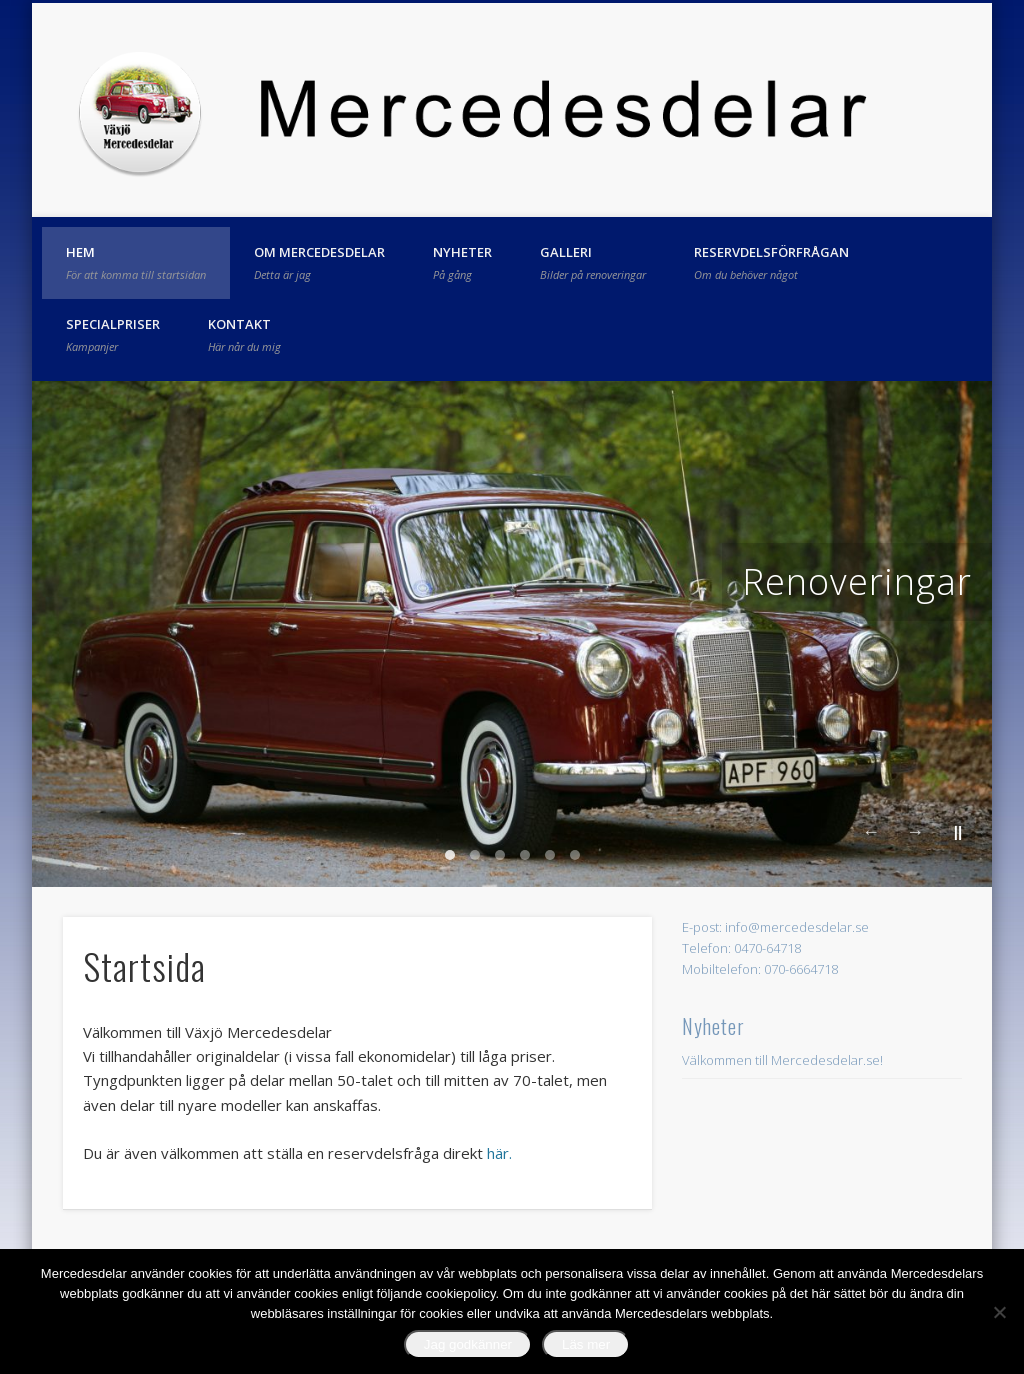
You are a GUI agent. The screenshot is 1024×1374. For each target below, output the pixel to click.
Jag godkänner (468, 1344)
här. (499, 1153)
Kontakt (244, 334)
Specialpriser (113, 334)
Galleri (593, 262)
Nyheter (462, 262)
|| (958, 831)
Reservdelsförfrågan (771, 262)
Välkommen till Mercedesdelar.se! (782, 1060)
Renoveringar (857, 581)
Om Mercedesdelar (319, 262)
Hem (136, 262)
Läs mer (586, 1344)
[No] (999, 1312)
